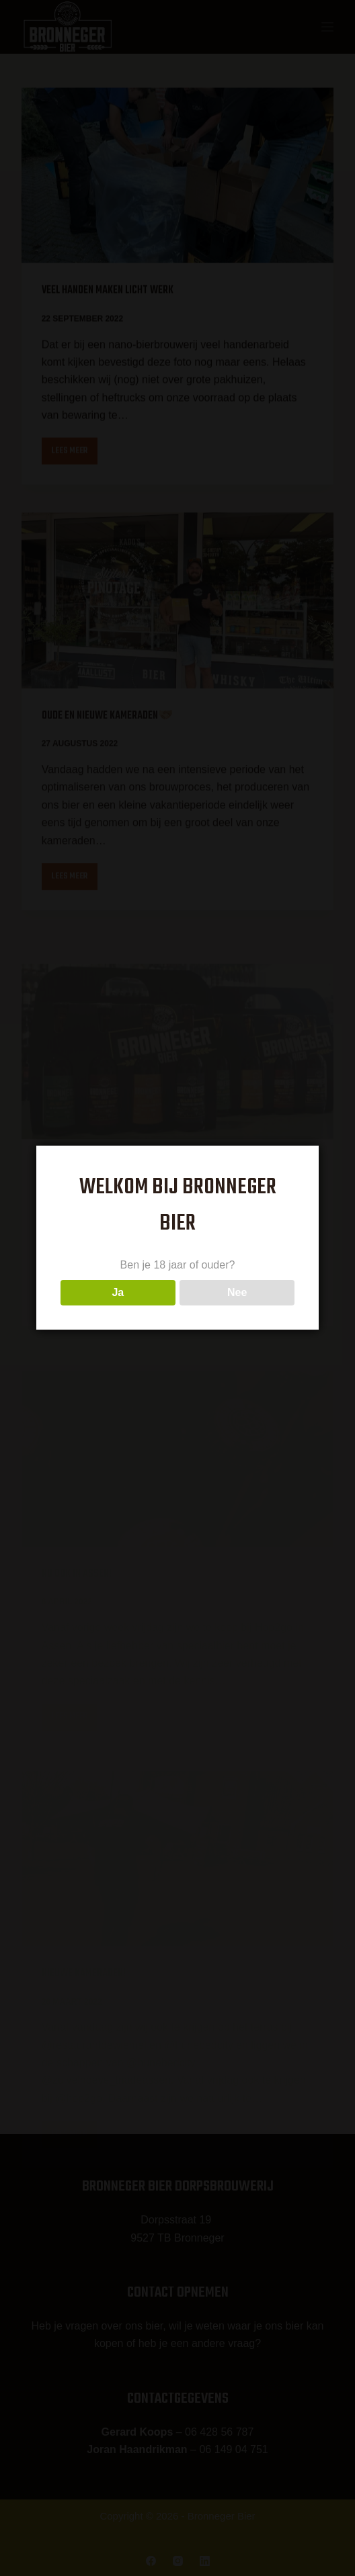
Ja (118, 1292)
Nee (237, 1292)
